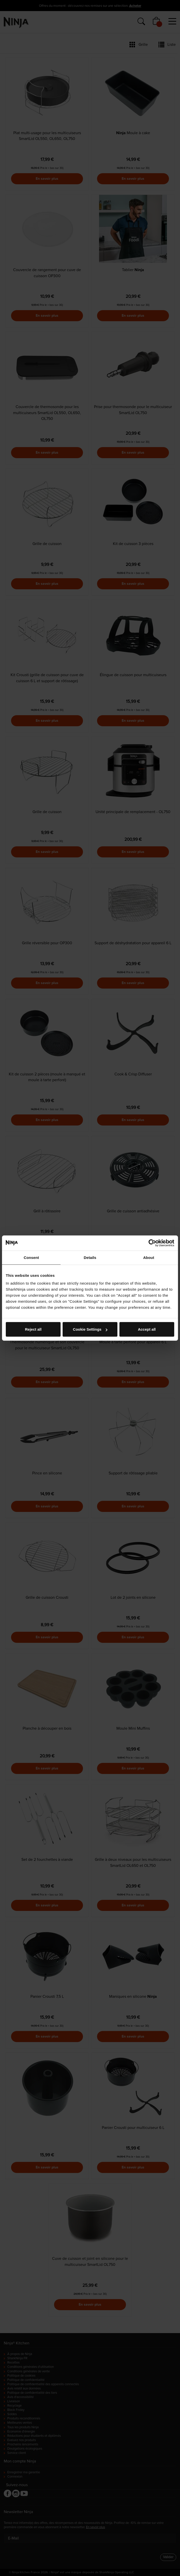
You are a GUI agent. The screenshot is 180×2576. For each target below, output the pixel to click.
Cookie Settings (90, 1329)
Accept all (147, 1329)
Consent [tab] (31, 1257)
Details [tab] (90, 1257)
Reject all (33, 1329)
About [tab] (148, 1257)
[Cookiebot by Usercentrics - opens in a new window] (152, 1243)
